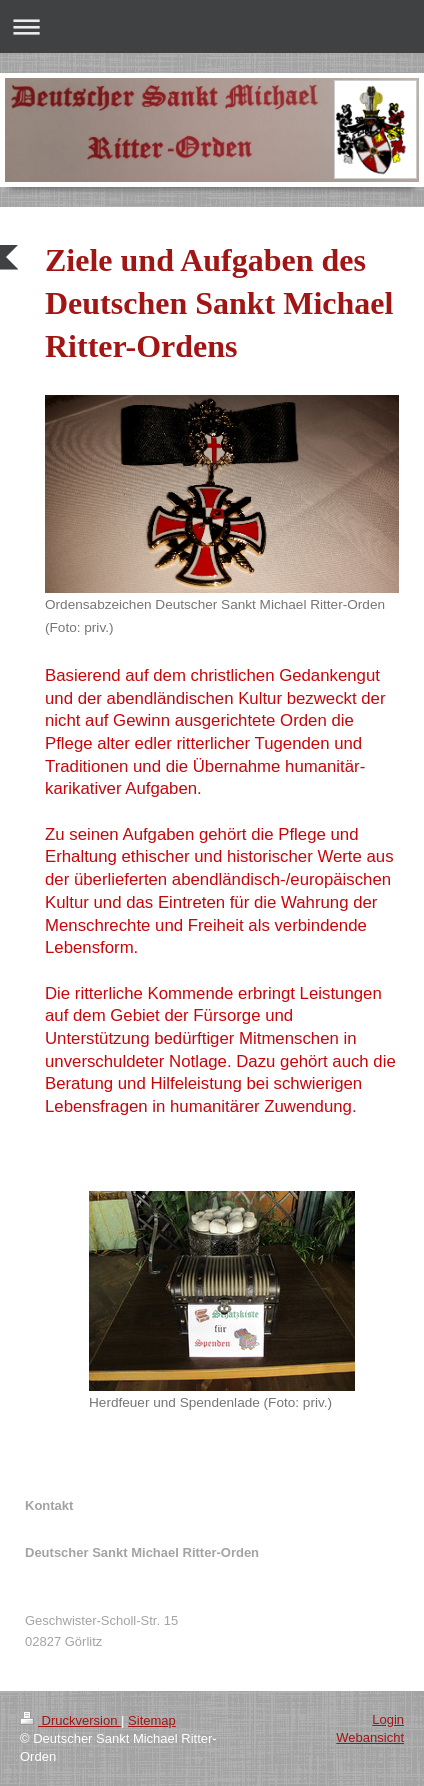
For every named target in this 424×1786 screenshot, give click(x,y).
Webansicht (370, 1737)
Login (388, 1719)
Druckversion (70, 1720)
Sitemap (152, 1720)
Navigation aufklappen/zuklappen (212, 26)
